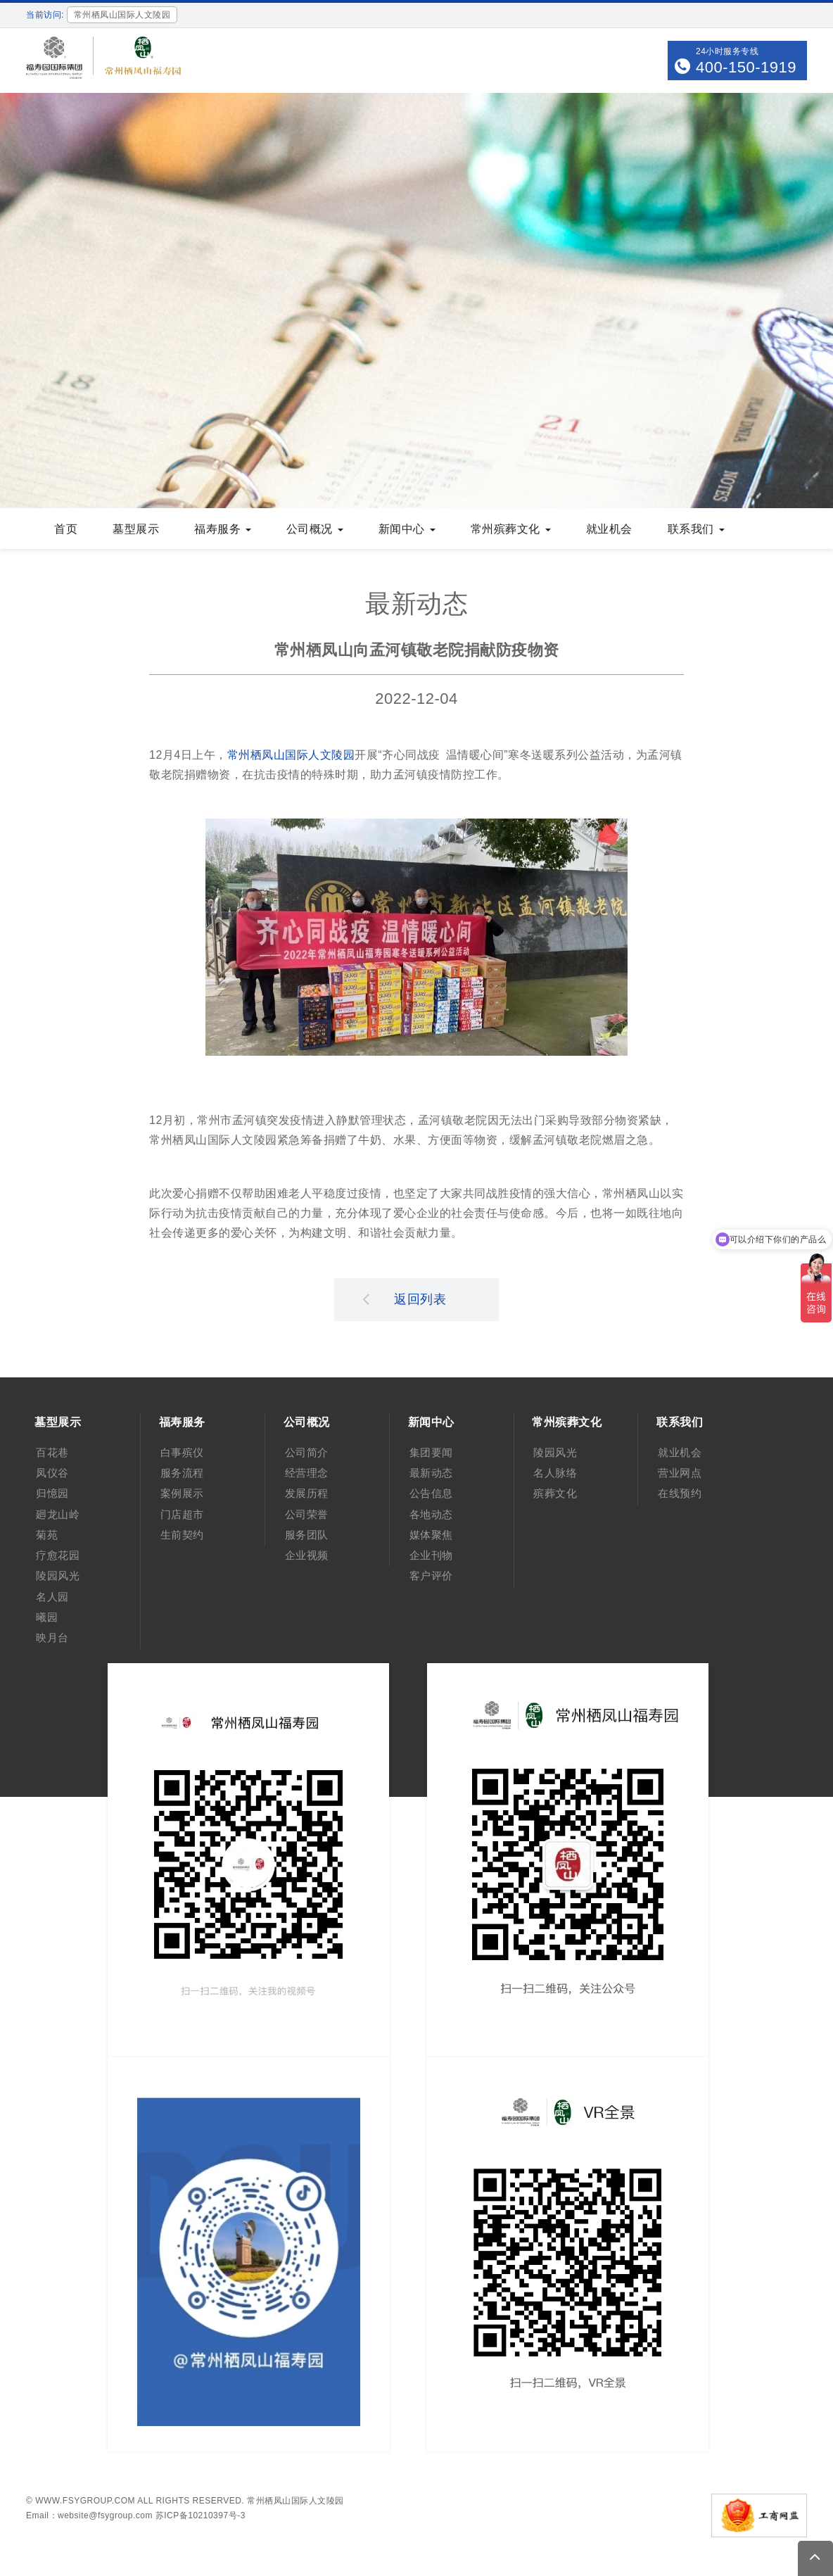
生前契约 (182, 1535)
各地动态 (431, 1514)
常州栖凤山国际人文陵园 (291, 755)
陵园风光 (58, 1575)
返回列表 (404, 1298)
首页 (65, 529)
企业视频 (307, 1555)
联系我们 (696, 529)
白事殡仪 (182, 1452)
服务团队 (307, 1535)
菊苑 (47, 1535)
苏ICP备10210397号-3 (200, 2515)
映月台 (52, 1637)
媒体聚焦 (431, 1535)
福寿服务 (222, 529)
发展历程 (307, 1493)
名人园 (52, 1597)
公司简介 (307, 1452)
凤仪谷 (52, 1473)
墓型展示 (136, 529)
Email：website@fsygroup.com (89, 2515)
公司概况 (314, 529)
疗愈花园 (58, 1555)
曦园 (47, 1617)
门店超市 (182, 1514)
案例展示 (182, 1493)
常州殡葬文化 (511, 529)
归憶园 (52, 1493)
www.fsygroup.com (85, 2501)
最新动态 (431, 1473)
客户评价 (431, 1575)
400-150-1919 (746, 67)
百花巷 (52, 1452)
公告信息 (431, 1493)
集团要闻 (431, 1452)
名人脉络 (555, 1473)
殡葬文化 (555, 1493)
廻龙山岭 (58, 1514)
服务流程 (182, 1473)
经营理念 (307, 1473)
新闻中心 (407, 529)
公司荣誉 (307, 1514)
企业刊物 (431, 1555)
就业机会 (609, 529)
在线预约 (679, 1493)
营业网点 (679, 1473)
